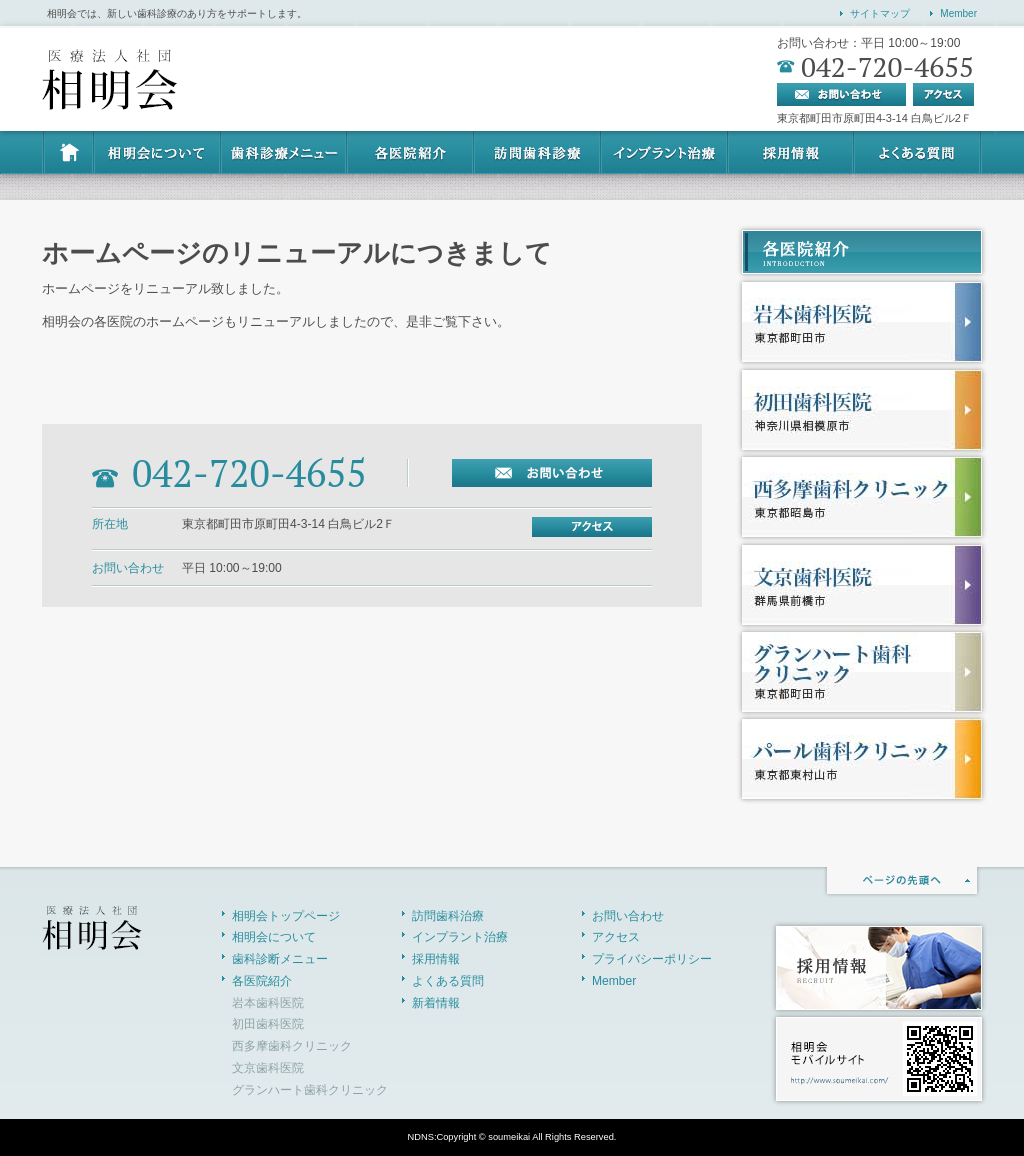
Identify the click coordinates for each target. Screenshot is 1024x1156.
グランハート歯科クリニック (310, 1090)
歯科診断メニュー (283, 152)
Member (958, 13)
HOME (67, 152)
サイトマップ (880, 13)
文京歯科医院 (268, 1068)
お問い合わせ (628, 916)
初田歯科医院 (268, 1024)
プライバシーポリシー (652, 959)
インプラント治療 (665, 152)
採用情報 (792, 152)
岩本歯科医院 (268, 1003)
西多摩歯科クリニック (292, 1046)
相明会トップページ (286, 916)
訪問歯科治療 (538, 152)
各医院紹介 (411, 152)
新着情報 (436, 1003)
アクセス (616, 937)
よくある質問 (918, 152)
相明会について (156, 152)
